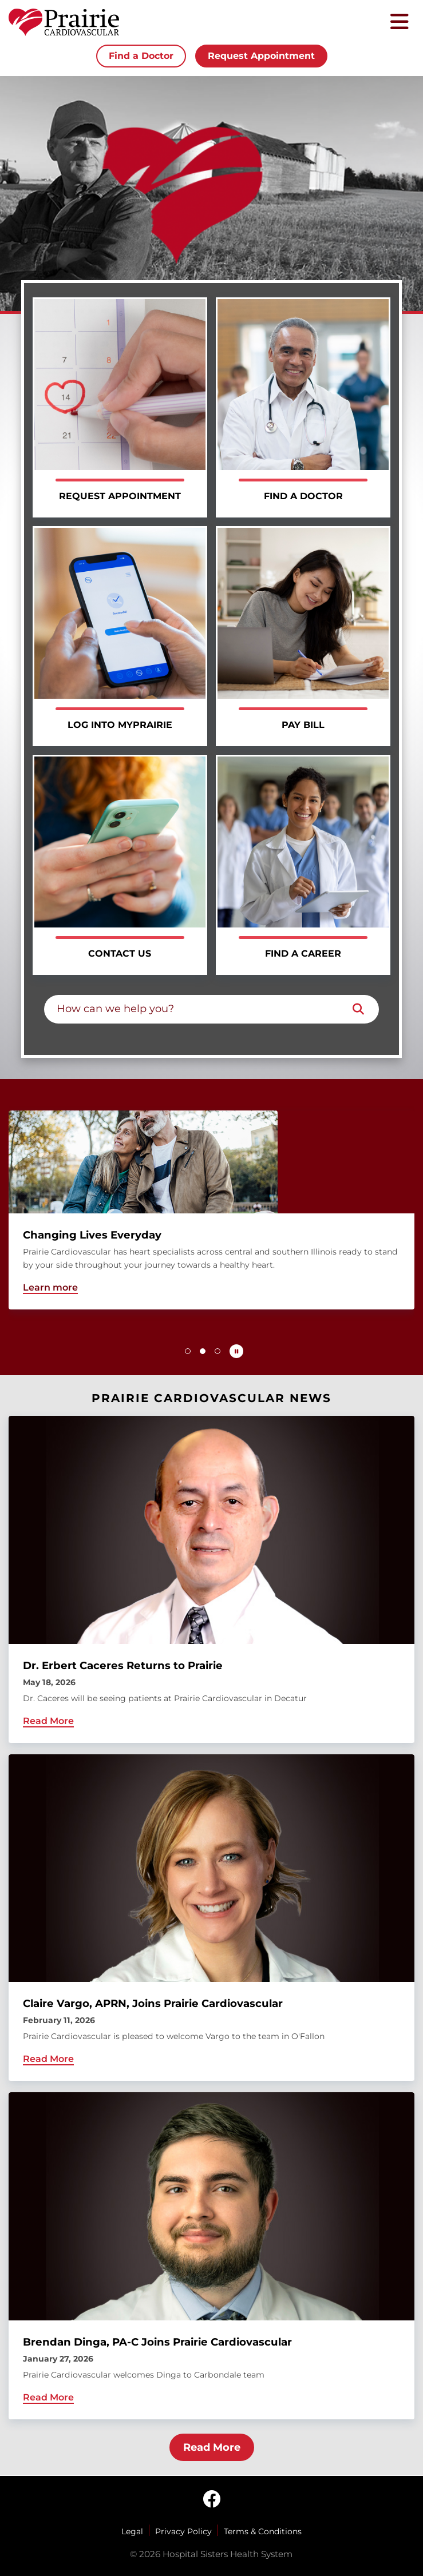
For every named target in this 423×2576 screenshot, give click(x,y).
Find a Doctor (141, 55)
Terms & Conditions (263, 2531)
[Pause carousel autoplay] (236, 1351)
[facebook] (212, 2500)
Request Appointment (261, 55)
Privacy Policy (183, 2531)
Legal (132, 2531)
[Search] (358, 1009)
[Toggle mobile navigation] (399, 22)
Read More (211, 2447)
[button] (188, 1351)
